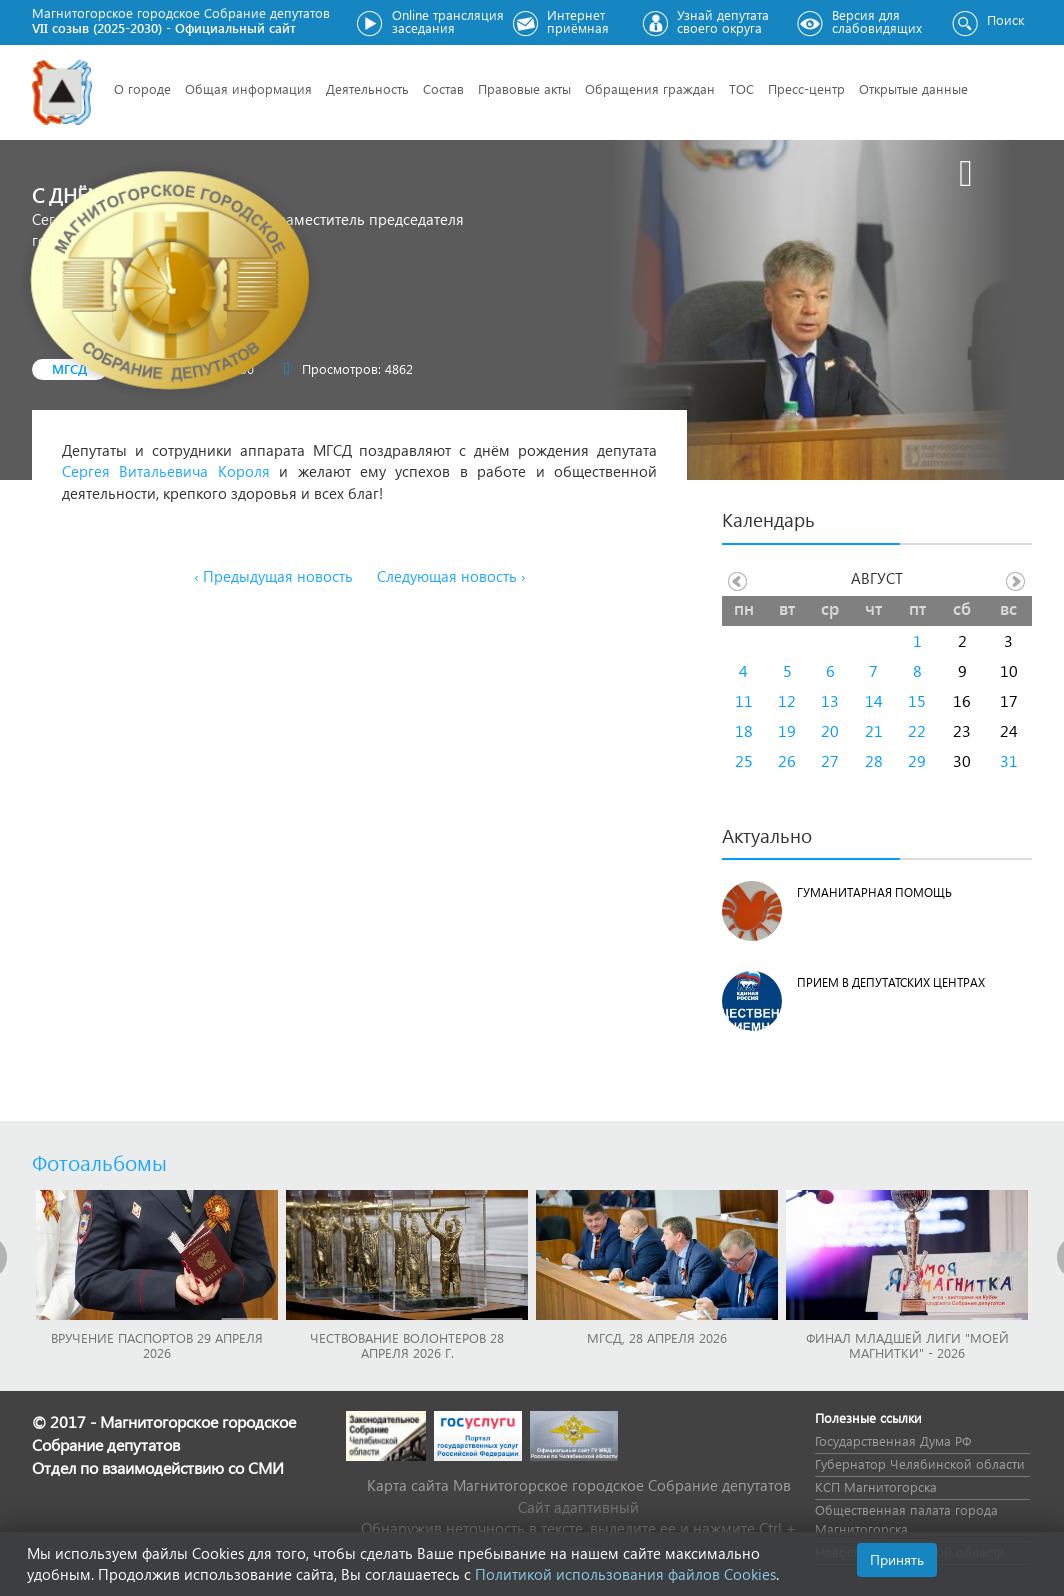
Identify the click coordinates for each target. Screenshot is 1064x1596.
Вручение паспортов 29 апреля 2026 (157, 1345)
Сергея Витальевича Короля (166, 471)
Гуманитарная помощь (874, 892)
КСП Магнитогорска (876, 1486)
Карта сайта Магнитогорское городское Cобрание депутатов (579, 1485)
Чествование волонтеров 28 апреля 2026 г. (407, 1345)
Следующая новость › (451, 576)
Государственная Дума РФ (893, 1440)
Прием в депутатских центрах (891, 982)
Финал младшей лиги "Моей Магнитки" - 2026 (907, 1345)
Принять (897, 1559)
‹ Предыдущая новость (273, 576)
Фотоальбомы (99, 1162)
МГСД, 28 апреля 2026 (657, 1337)
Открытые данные (913, 88)
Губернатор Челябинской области (920, 1463)
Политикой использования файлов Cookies (625, 1574)
